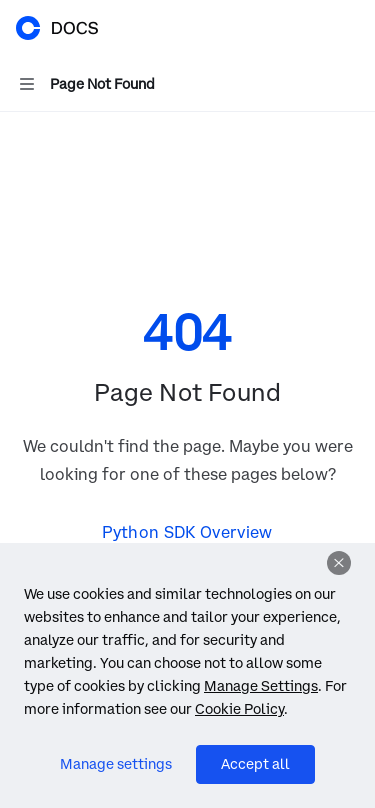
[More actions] (349, 28)
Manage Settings (261, 686)
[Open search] (311, 28)
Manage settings (116, 764)
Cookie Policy (239, 709)
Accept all (255, 764)
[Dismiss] (339, 563)
